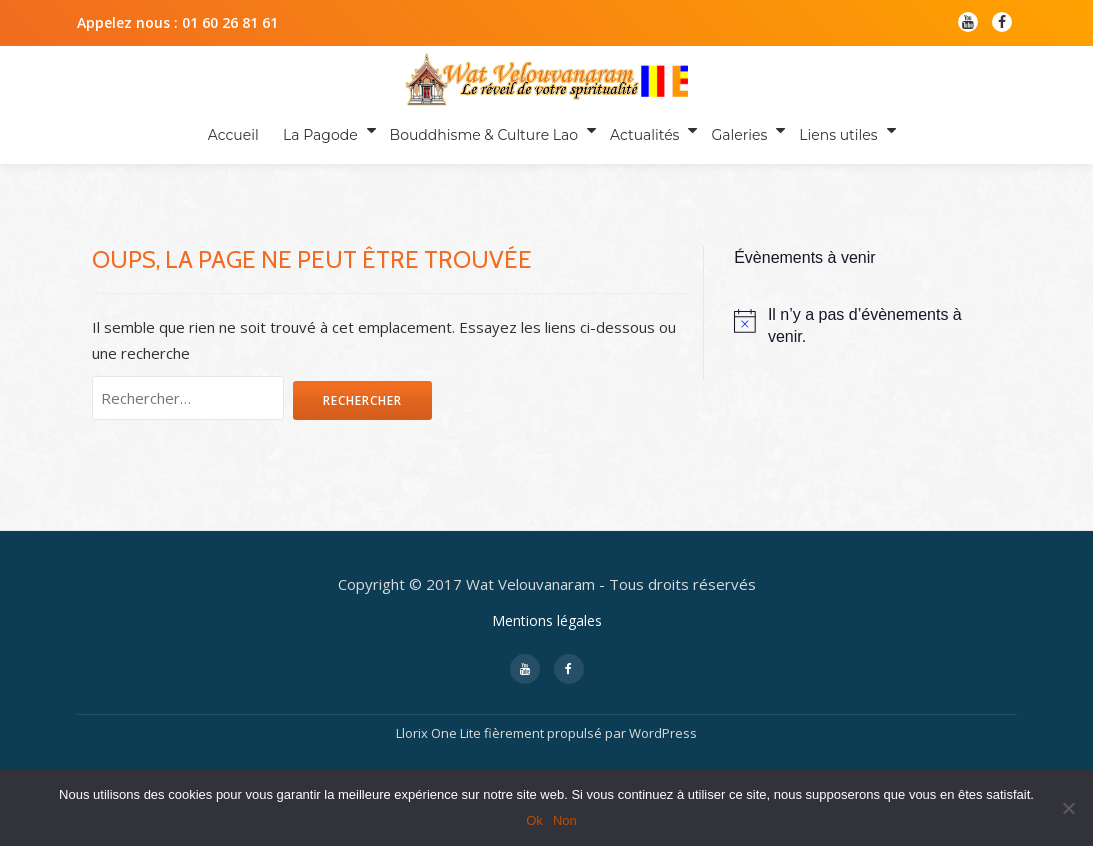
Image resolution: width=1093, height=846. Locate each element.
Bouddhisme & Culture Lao (482, 130)
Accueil (238, 130)
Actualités (641, 130)
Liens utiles (830, 130)
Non (565, 820)
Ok (534, 820)
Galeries (734, 130)
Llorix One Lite (440, 750)
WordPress (663, 750)
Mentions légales (547, 637)
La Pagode (321, 130)
